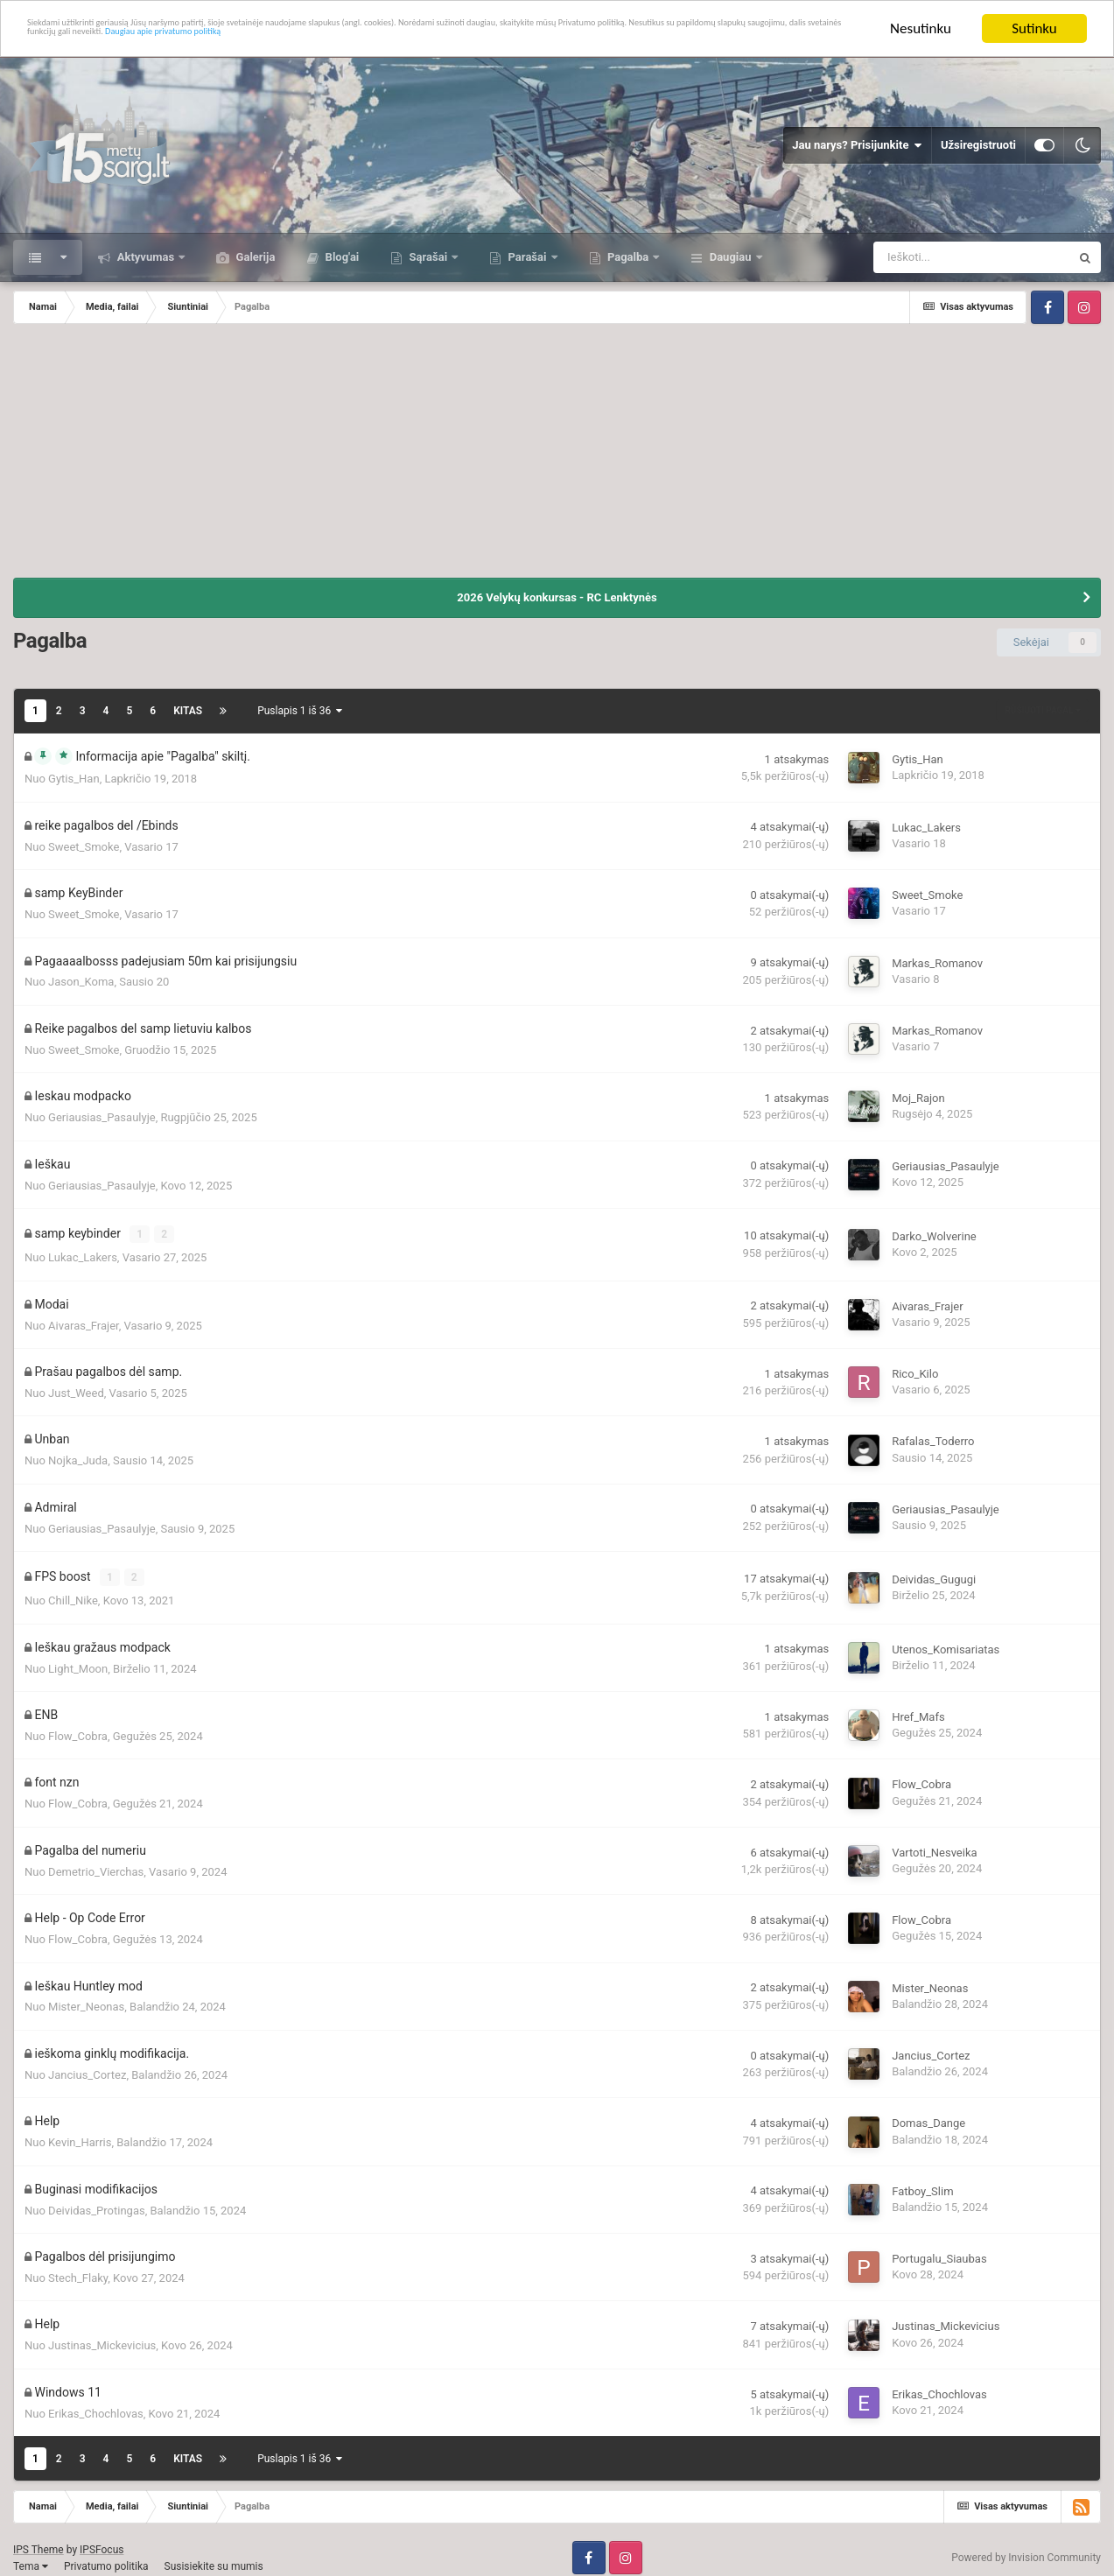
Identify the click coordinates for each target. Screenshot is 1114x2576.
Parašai (527, 256)
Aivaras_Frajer (83, 1320)
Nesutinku (920, 28)
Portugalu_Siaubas (939, 2250)
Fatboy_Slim (922, 2182)
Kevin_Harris (79, 2133)
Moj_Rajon (918, 1098)
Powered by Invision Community (1026, 2549)
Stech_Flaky (78, 2269)
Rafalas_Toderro (933, 1436)
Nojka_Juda (78, 1456)
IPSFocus (101, 2541)
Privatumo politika (106, 2557)
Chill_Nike (73, 1591)
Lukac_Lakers (926, 827)
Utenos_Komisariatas (945, 1640)
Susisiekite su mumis (214, 2557)
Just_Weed (76, 1388)
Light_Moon (78, 1659)
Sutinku (1034, 28)
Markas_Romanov (937, 963)
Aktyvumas (145, 256)
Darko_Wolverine (934, 1233)
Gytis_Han (74, 778)
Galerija (254, 256)
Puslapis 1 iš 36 (299, 711)
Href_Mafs (918, 1708)
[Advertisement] (557, 455)
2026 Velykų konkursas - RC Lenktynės (556, 597)
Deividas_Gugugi (934, 1572)
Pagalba (628, 256)
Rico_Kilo (915, 1369)
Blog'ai (340, 256)
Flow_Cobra (78, 1727)
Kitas (187, 711)
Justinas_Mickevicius (102, 2336)
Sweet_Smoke (83, 846)
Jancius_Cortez (87, 2066)
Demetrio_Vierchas (96, 1863)
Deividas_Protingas (96, 2200)
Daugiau (729, 256)
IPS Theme (38, 2541)
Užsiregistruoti (978, 144)
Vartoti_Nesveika (934, 1843)
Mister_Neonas (86, 1997)
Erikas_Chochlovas (96, 2404)
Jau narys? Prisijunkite (857, 145)
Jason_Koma (81, 981)
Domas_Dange (928, 2114)
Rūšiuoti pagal (1043, 710)
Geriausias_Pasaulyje (102, 1117)
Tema (30, 2557)
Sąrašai (428, 256)
